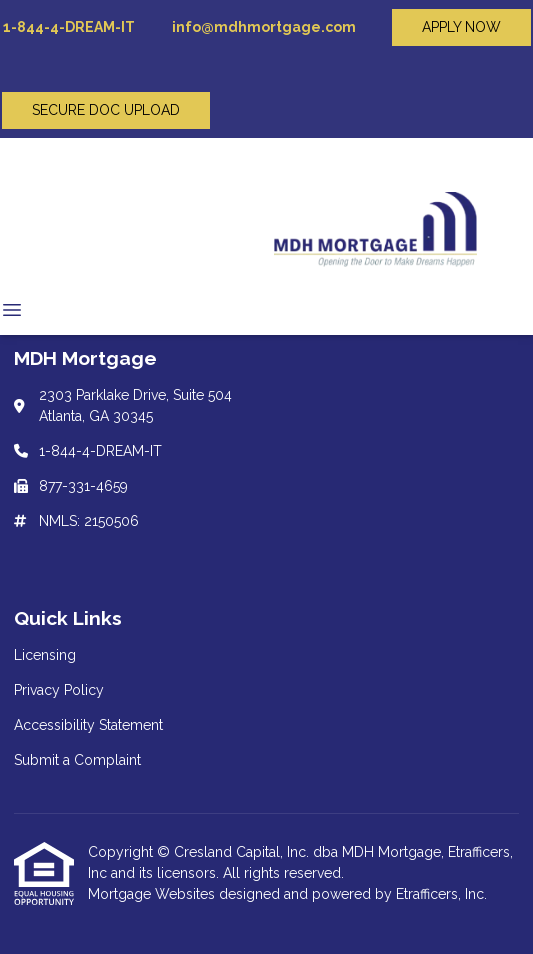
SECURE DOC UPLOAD (106, 110)
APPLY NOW (461, 27)
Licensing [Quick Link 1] (45, 655)
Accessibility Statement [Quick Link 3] (88, 725)
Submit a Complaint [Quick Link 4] (77, 760)
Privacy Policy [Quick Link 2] (59, 690)
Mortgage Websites (153, 894)
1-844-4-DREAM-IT (67, 27)
